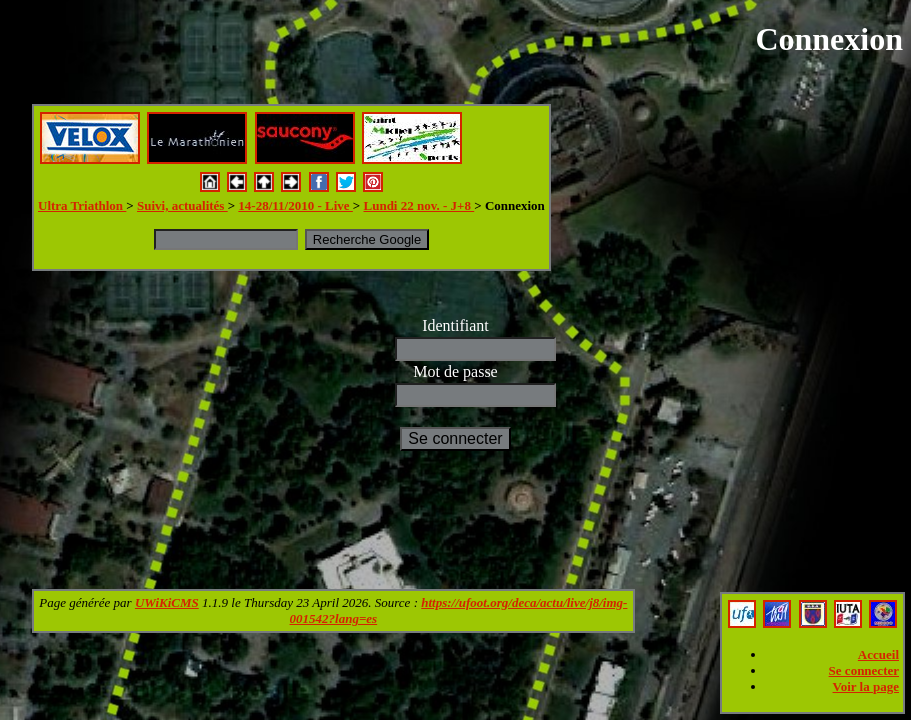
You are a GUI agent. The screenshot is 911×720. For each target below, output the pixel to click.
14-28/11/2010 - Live (295, 205)
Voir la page (866, 686)
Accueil (878, 654)
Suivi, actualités (182, 205)
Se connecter (864, 670)
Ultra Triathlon (82, 205)
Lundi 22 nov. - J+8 (419, 205)
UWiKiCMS (167, 602)
